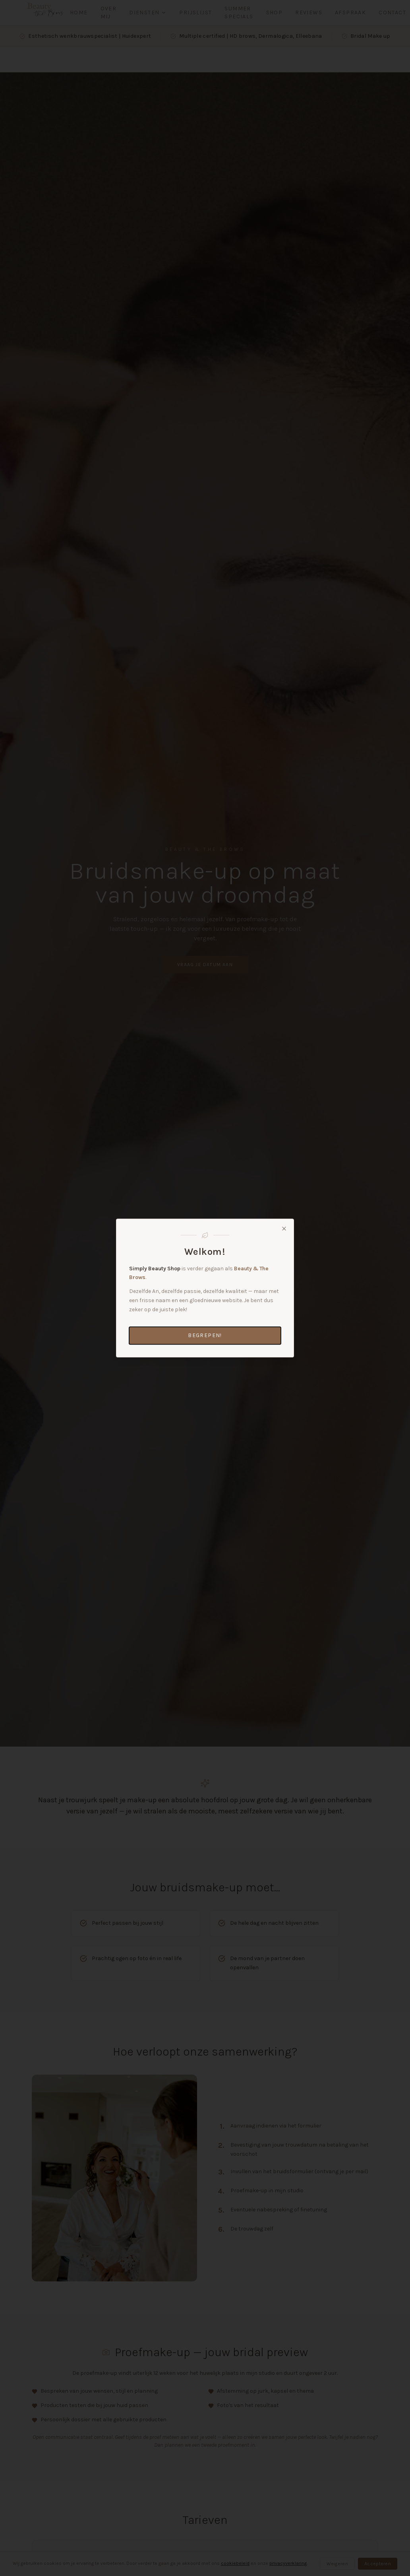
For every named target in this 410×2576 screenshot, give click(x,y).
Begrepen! (205, 1335)
